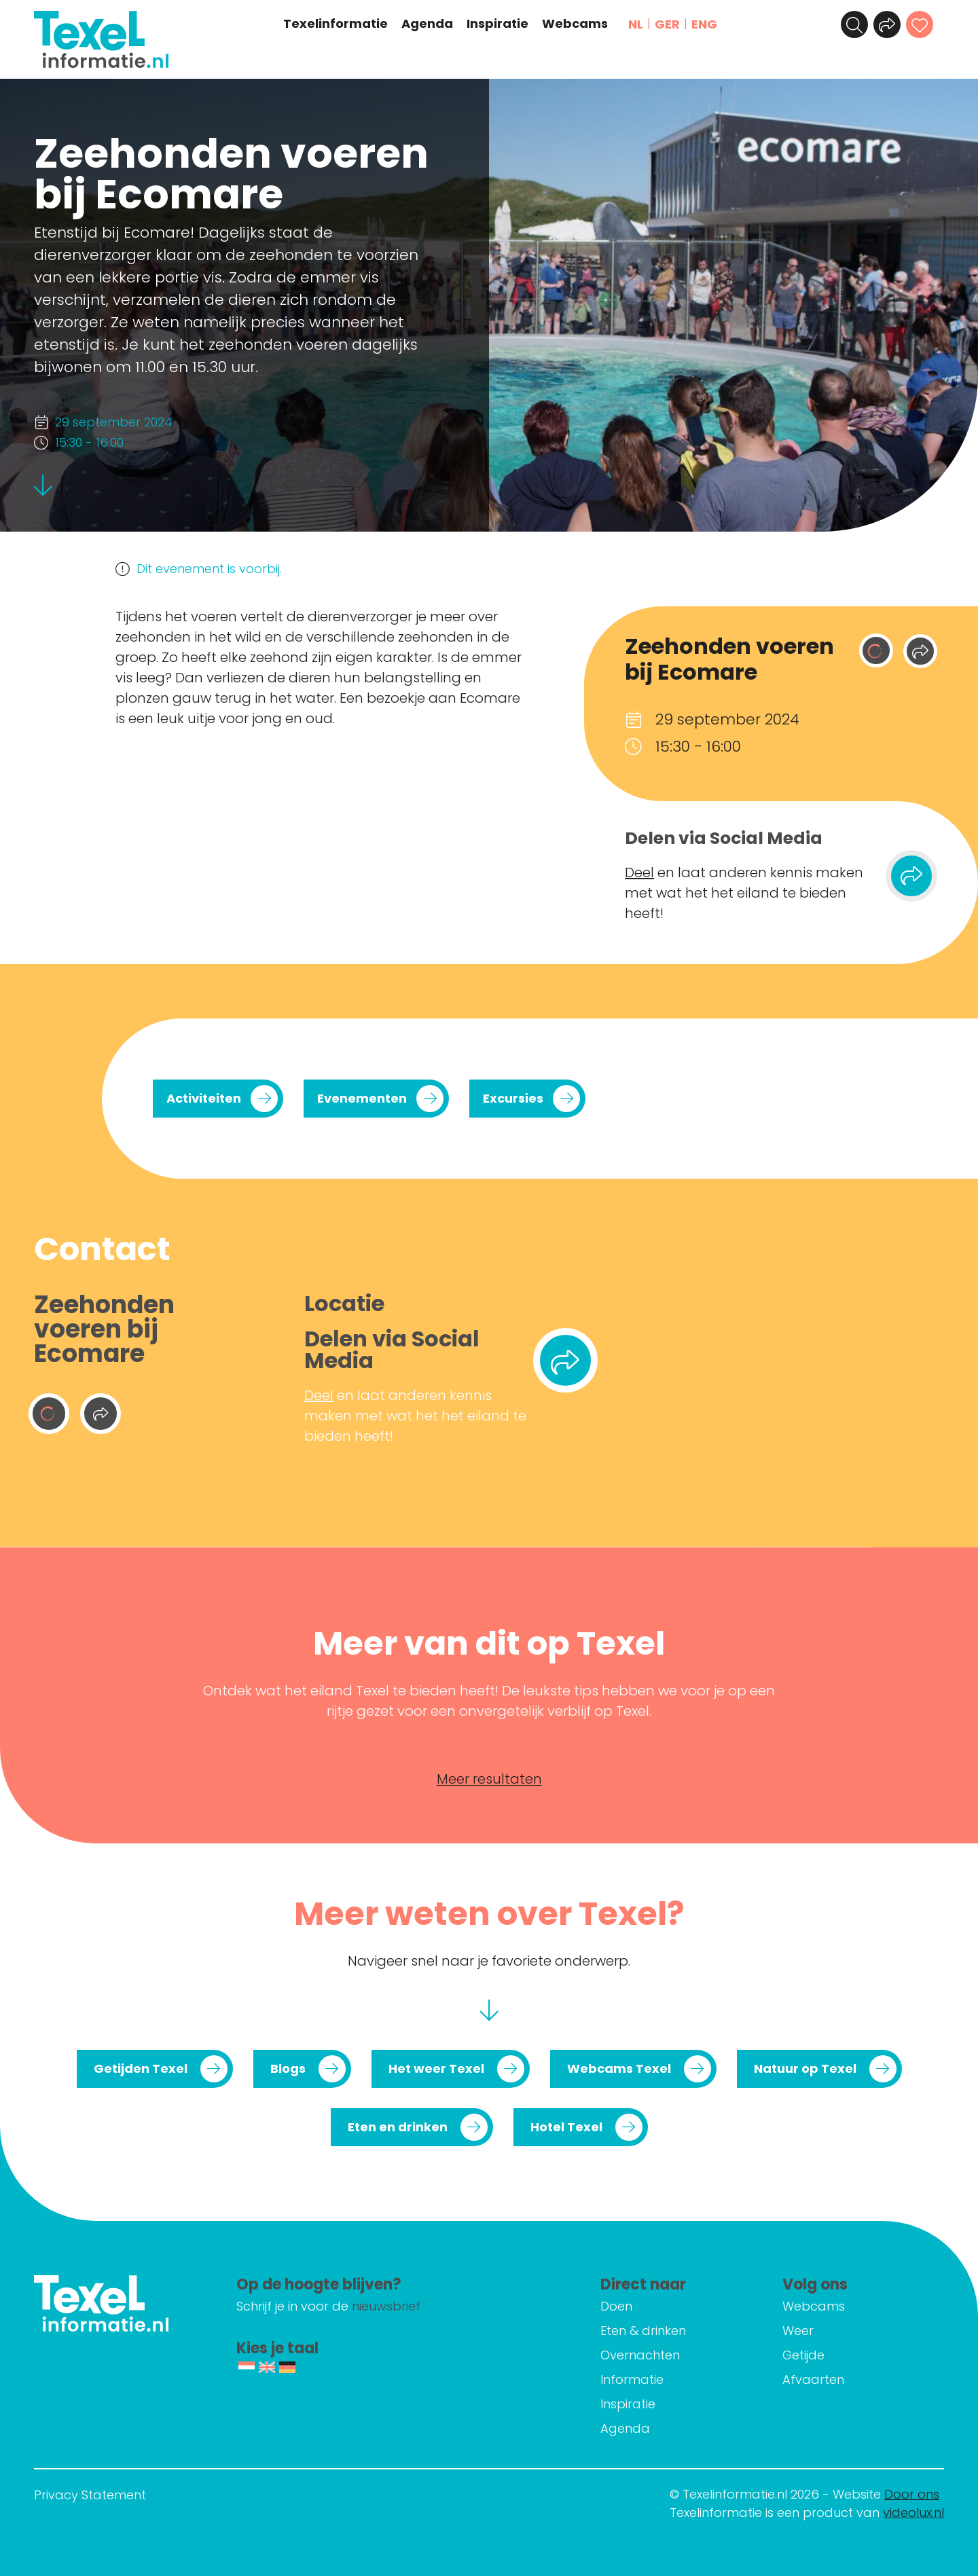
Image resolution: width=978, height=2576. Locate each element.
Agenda (427, 24)
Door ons (911, 2494)
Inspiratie (497, 24)
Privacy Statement (90, 2494)
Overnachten (640, 2355)
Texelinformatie (335, 24)
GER (667, 24)
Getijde (803, 2355)
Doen (616, 2306)
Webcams (575, 24)
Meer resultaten (489, 1778)
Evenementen (362, 1098)
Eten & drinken (643, 2330)
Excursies (513, 1098)
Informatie (632, 2379)
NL (635, 24)
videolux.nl (913, 2512)
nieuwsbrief (386, 2306)
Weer (798, 2330)
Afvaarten (813, 2379)
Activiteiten (203, 1098)
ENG (704, 24)
